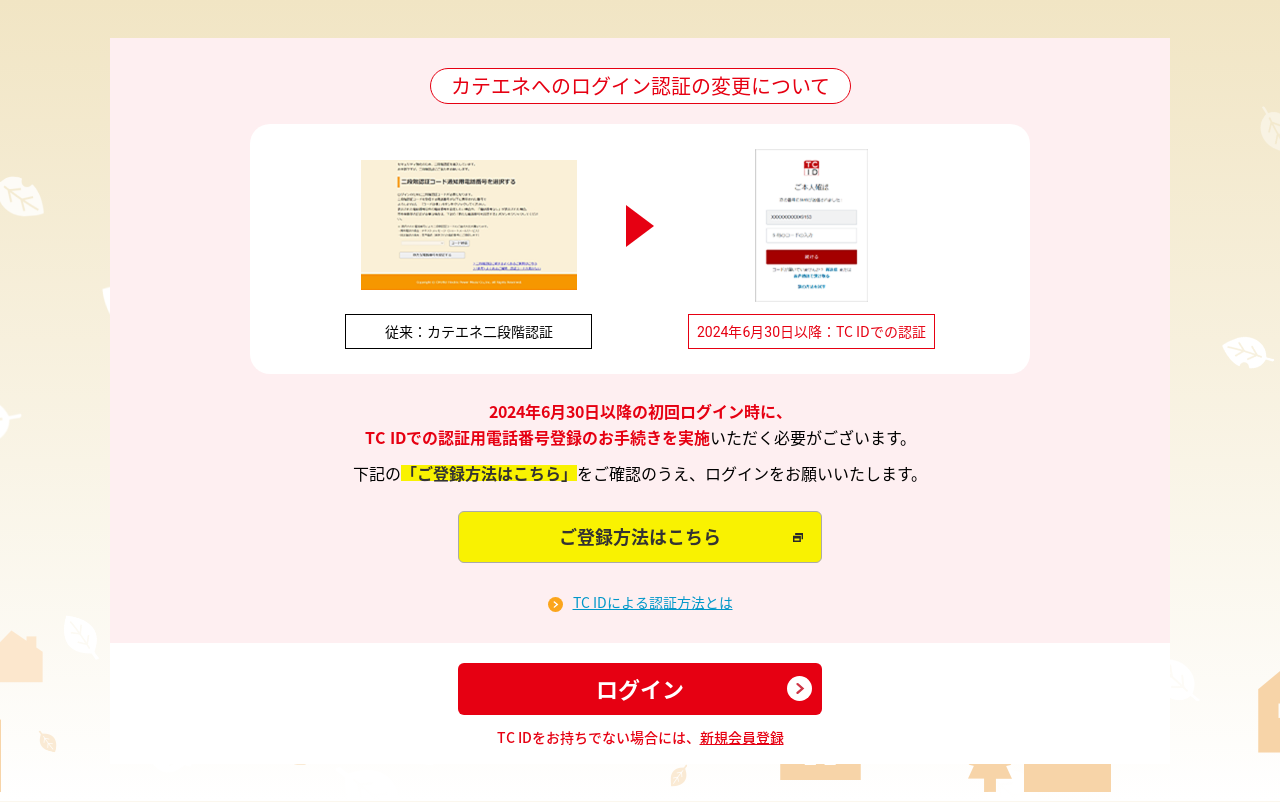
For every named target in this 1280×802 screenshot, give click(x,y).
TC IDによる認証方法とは (653, 602)
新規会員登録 (742, 737)
